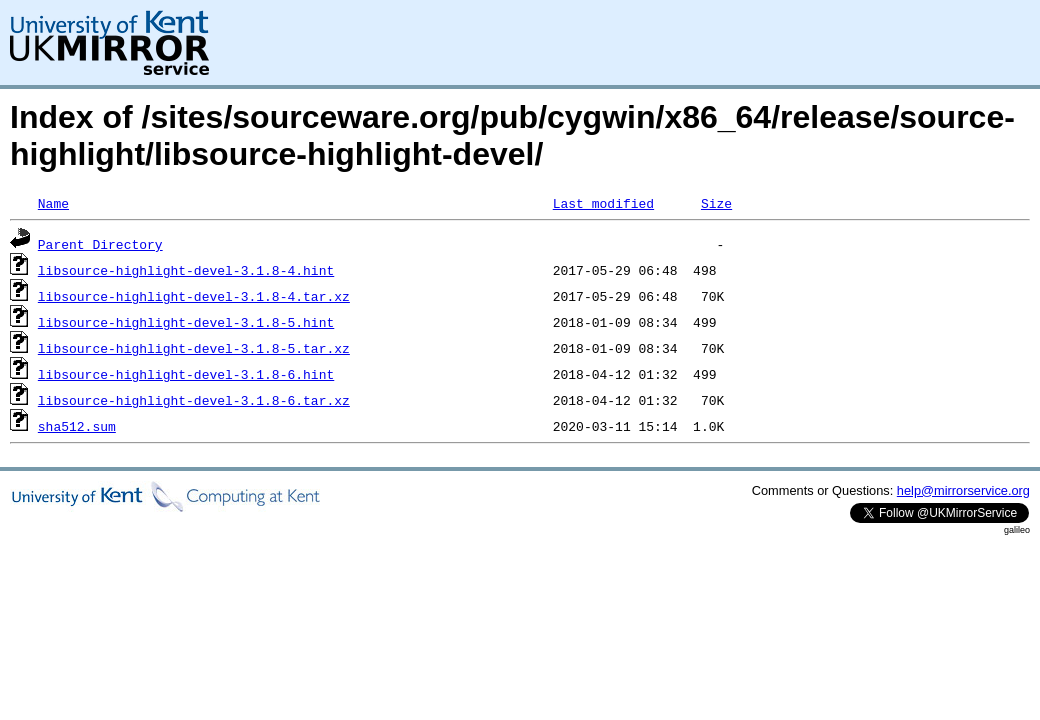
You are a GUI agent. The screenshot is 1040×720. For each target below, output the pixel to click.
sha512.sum (77, 426)
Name (53, 203)
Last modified (603, 203)
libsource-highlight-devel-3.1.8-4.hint (186, 270)
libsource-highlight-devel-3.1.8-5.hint (186, 322)
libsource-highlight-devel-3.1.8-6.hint (186, 374)
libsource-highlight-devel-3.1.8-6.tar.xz (194, 400)
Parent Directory (100, 244)
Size (716, 203)
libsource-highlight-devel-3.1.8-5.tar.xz (194, 348)
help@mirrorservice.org (963, 490)
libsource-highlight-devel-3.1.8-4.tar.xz (194, 296)
